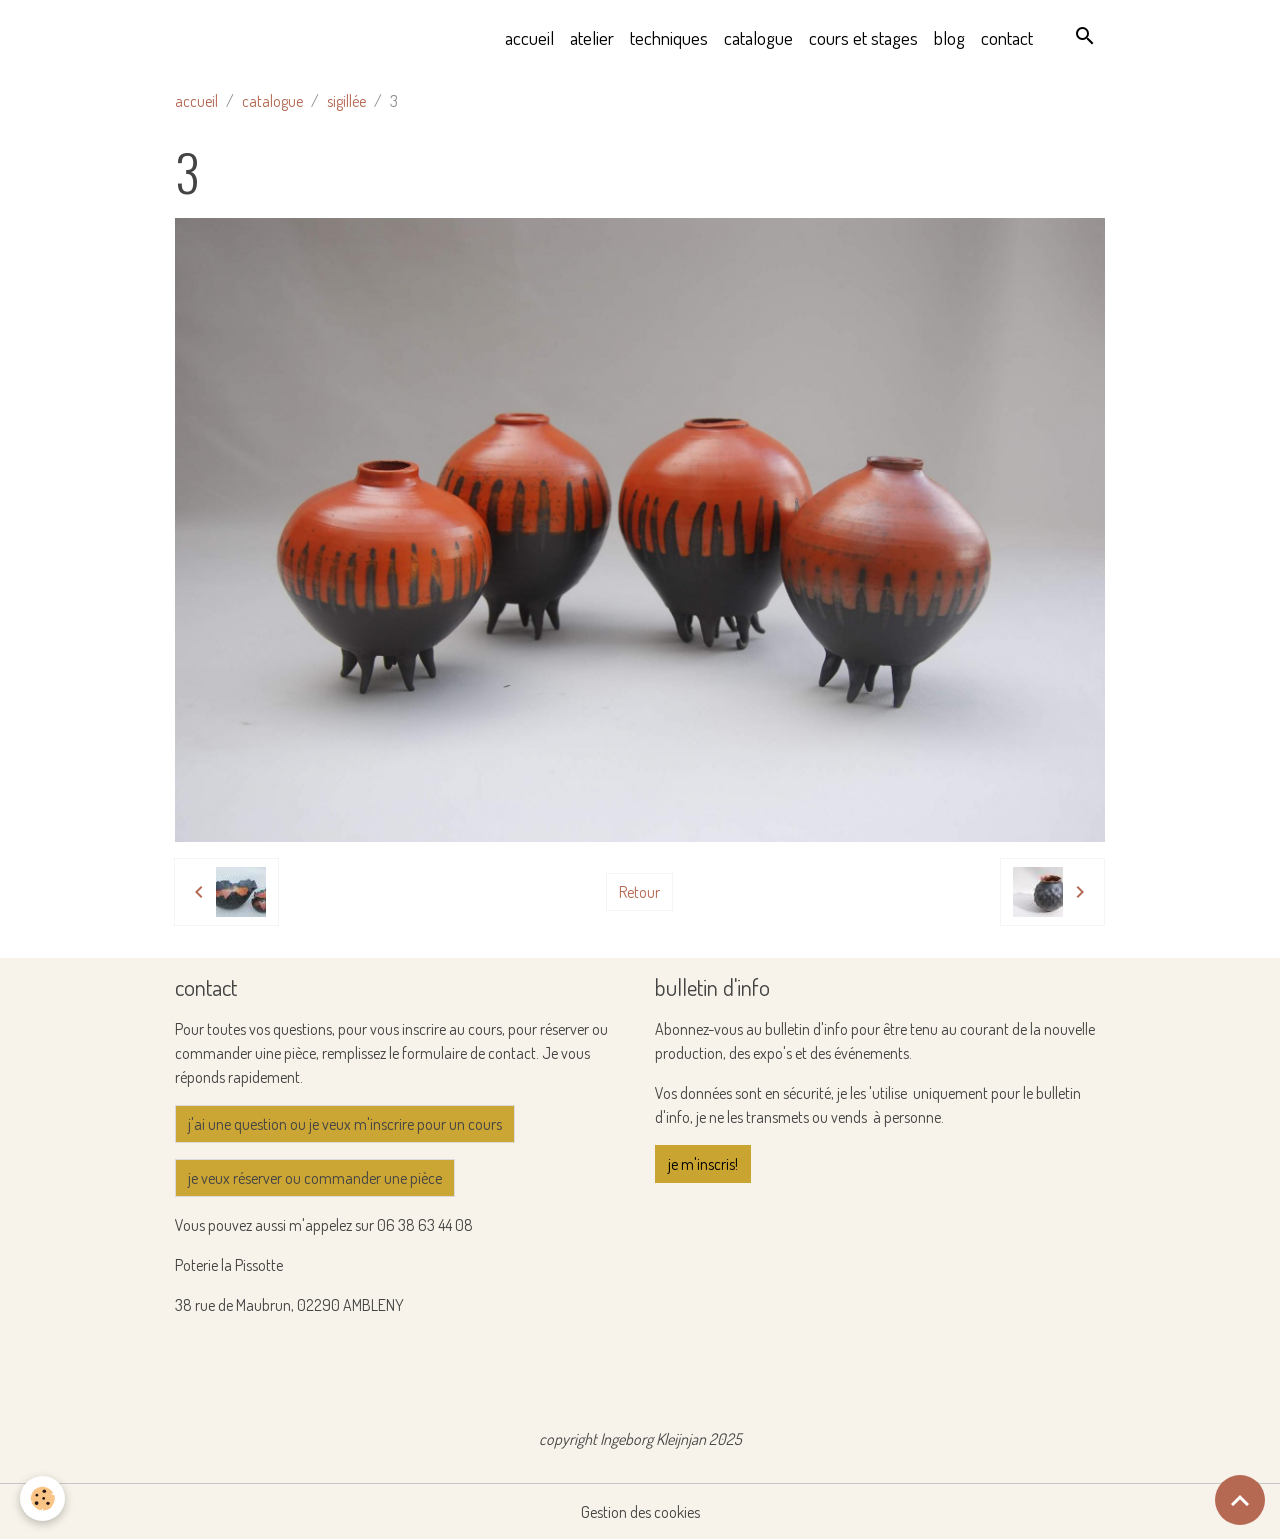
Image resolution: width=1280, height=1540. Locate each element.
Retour (639, 892)
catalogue (758, 37)
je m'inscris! (703, 1164)
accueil (529, 37)
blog (949, 37)
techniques (669, 37)
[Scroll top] (1240, 1500)
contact (1007, 37)
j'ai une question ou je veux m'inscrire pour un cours (345, 1124)
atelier (592, 37)
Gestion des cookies (640, 1512)
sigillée (346, 101)
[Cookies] (42, 1498)
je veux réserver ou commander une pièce (315, 1178)
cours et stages (863, 37)
